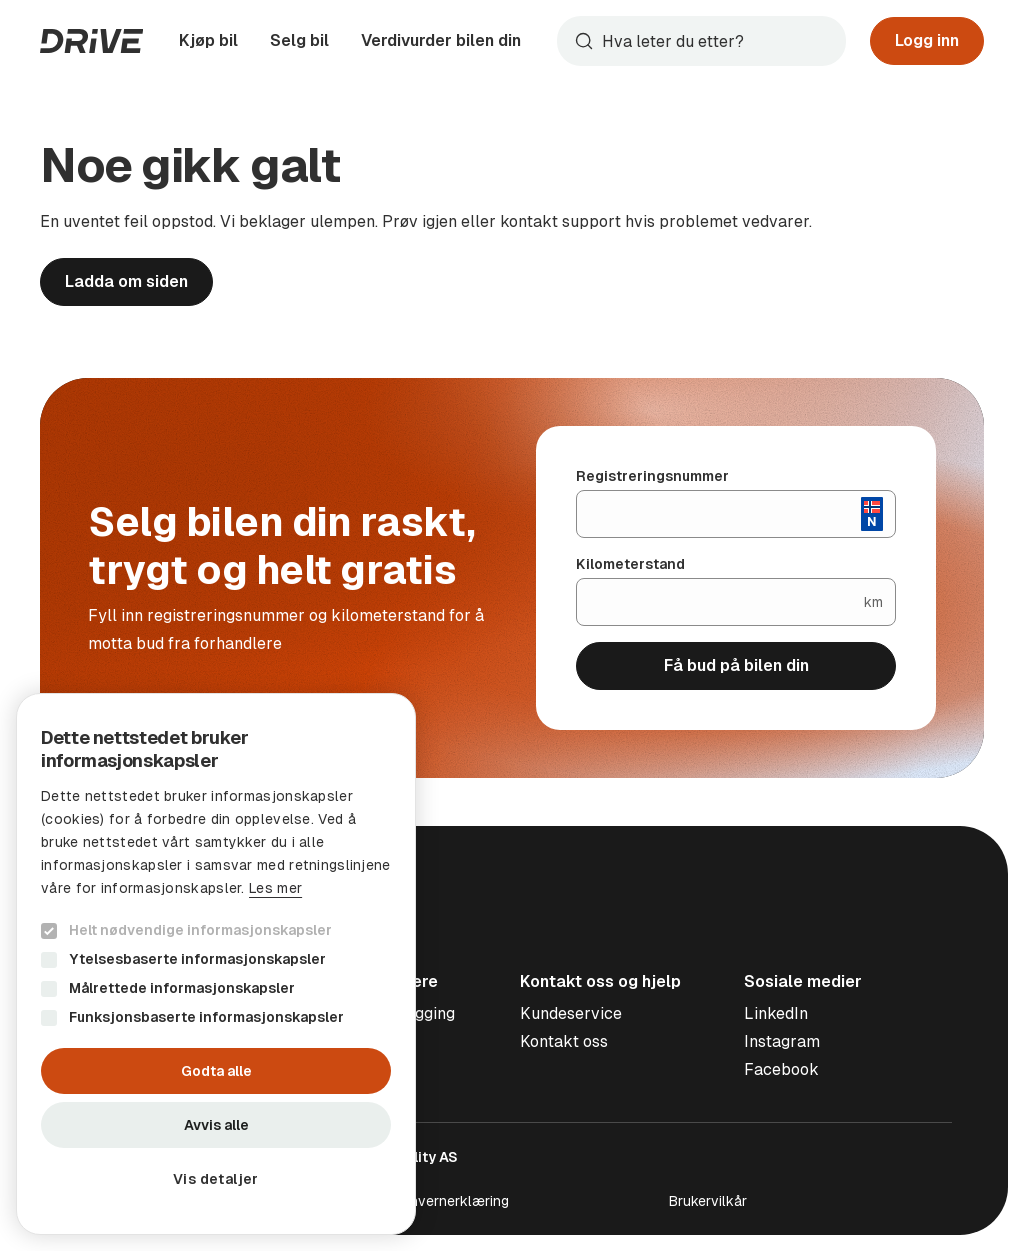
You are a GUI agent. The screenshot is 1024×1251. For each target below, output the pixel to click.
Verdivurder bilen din (441, 40)
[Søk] (719, 41)
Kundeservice (571, 1013)
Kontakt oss (564, 1041)
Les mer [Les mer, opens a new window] (275, 888)
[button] (216, 1179)
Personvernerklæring (440, 1201)
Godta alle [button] (216, 1071)
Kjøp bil (208, 40)
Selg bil (299, 40)
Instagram (782, 1041)
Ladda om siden (126, 281)
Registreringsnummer (652, 476)
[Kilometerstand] (720, 602)
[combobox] (701, 41)
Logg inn (927, 40)
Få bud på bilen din (736, 665)
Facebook (781, 1069)
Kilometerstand (630, 564)
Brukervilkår (708, 1201)
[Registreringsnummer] (719, 514)
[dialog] (216, 964)
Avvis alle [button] (216, 1125)
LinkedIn (776, 1013)
